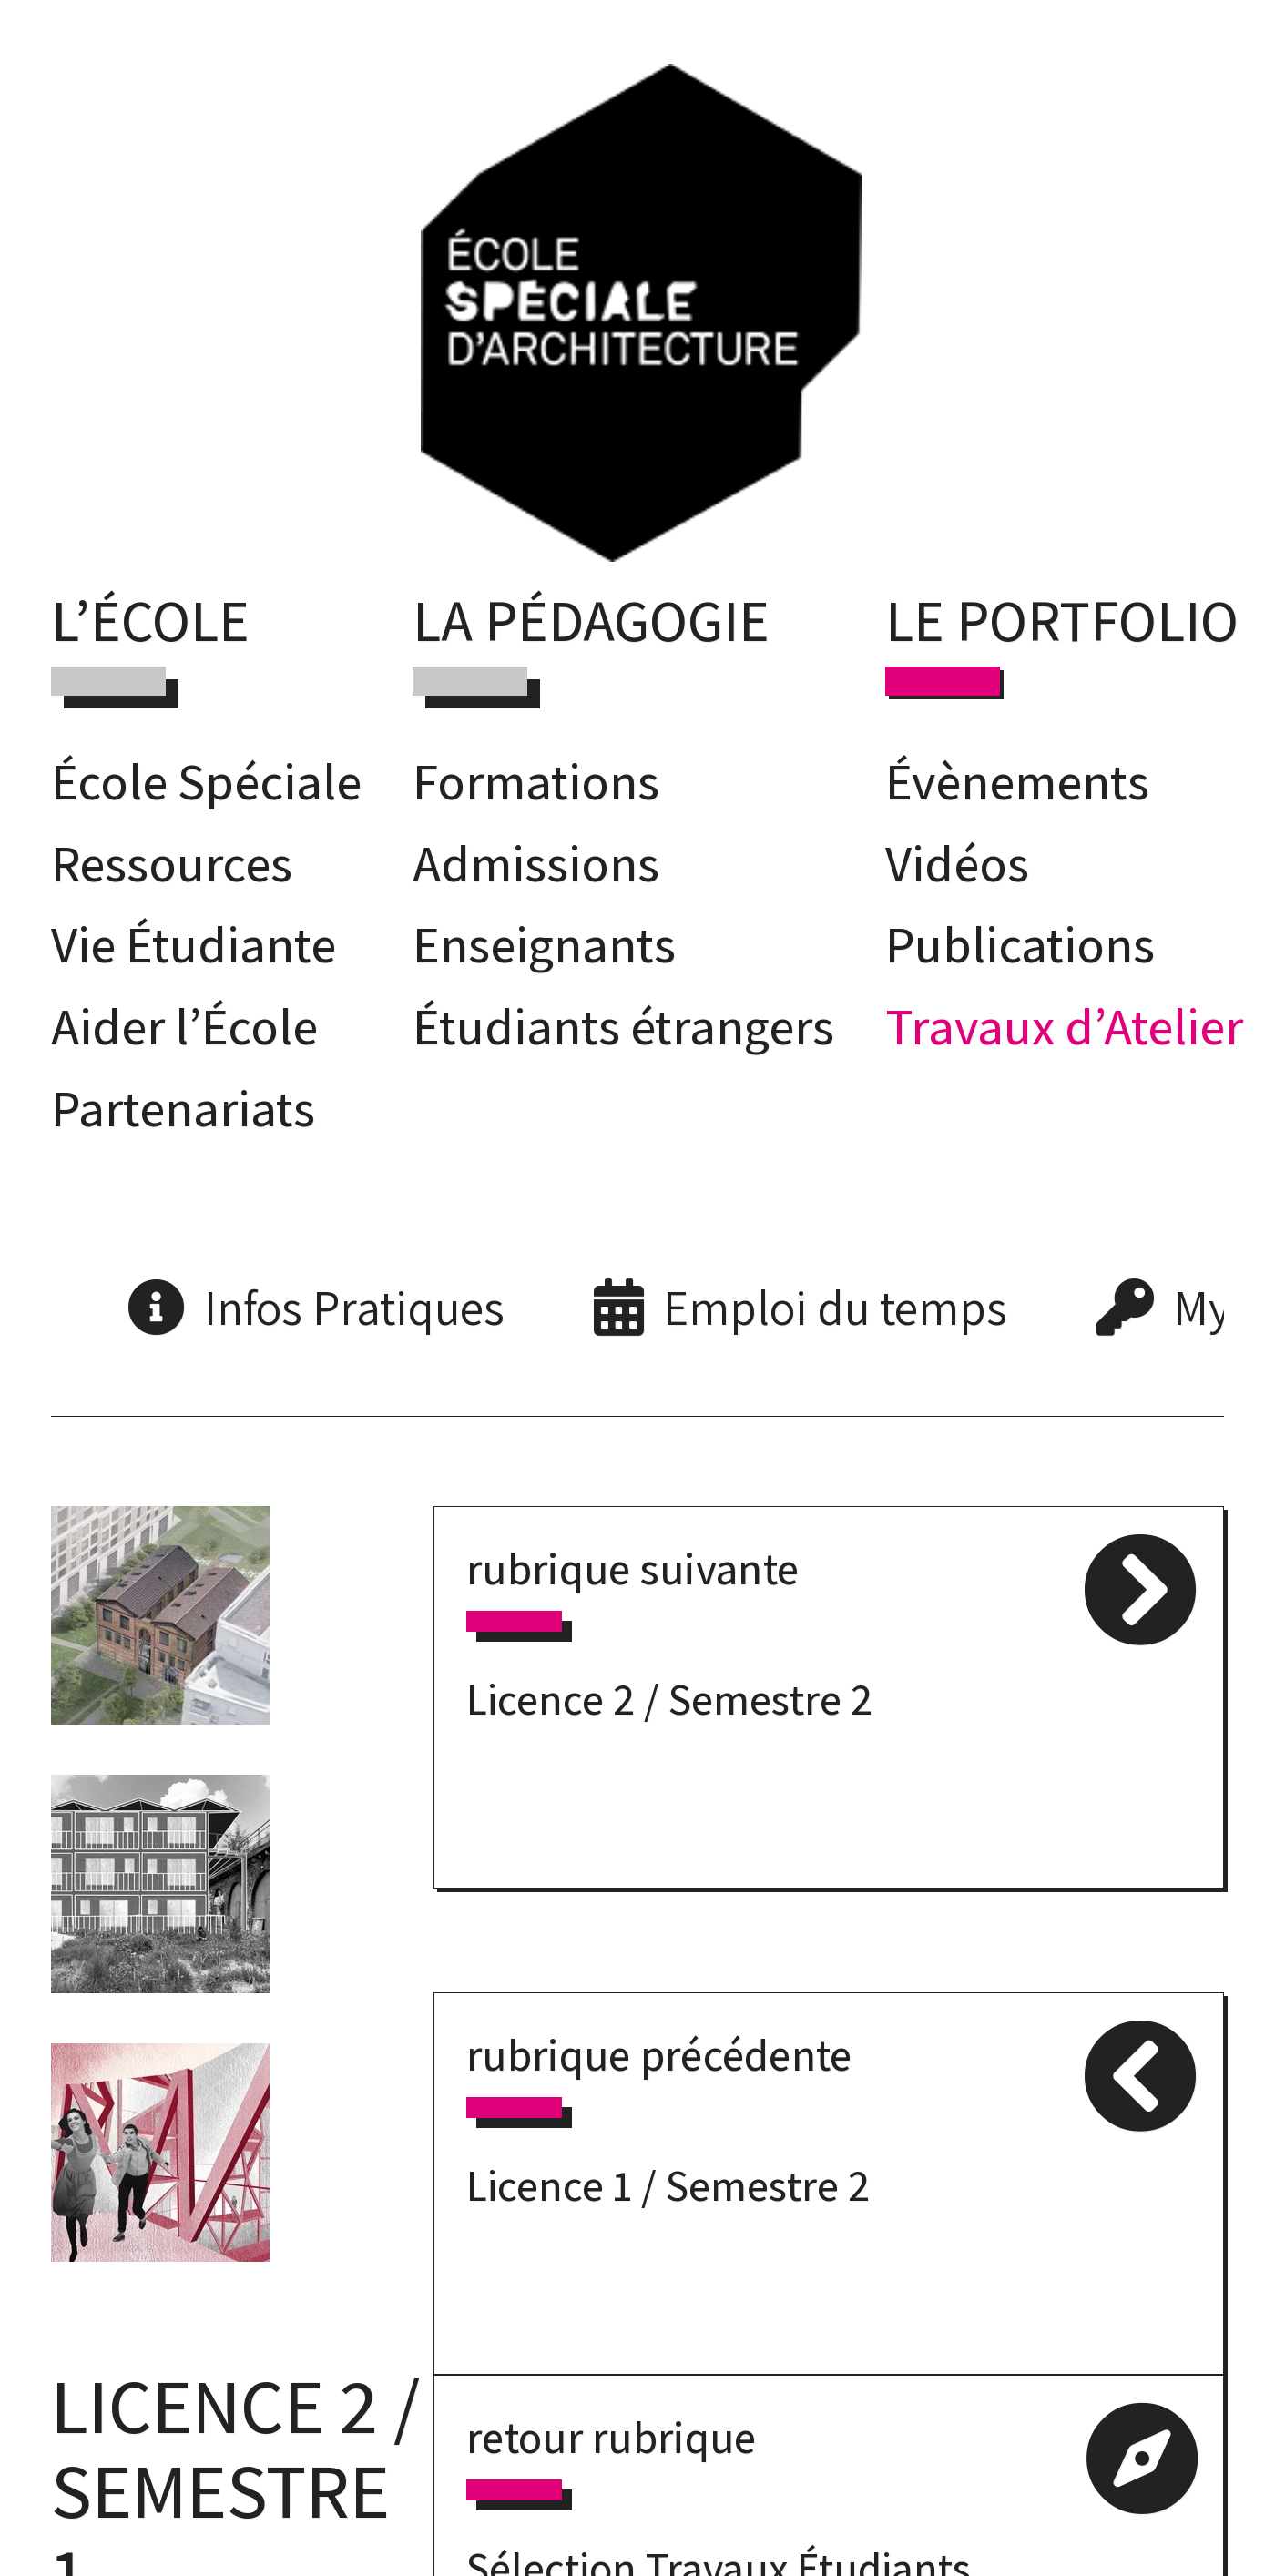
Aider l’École (184, 1026)
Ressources (171, 863)
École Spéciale (206, 781)
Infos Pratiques (354, 1307)
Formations (536, 781)
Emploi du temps (835, 1307)
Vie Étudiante (193, 944)
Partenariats (183, 1107)
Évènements (1017, 781)
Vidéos (957, 863)
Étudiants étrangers (623, 1026)
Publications (1020, 944)
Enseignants (544, 944)
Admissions (536, 863)
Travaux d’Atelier (1064, 1026)
